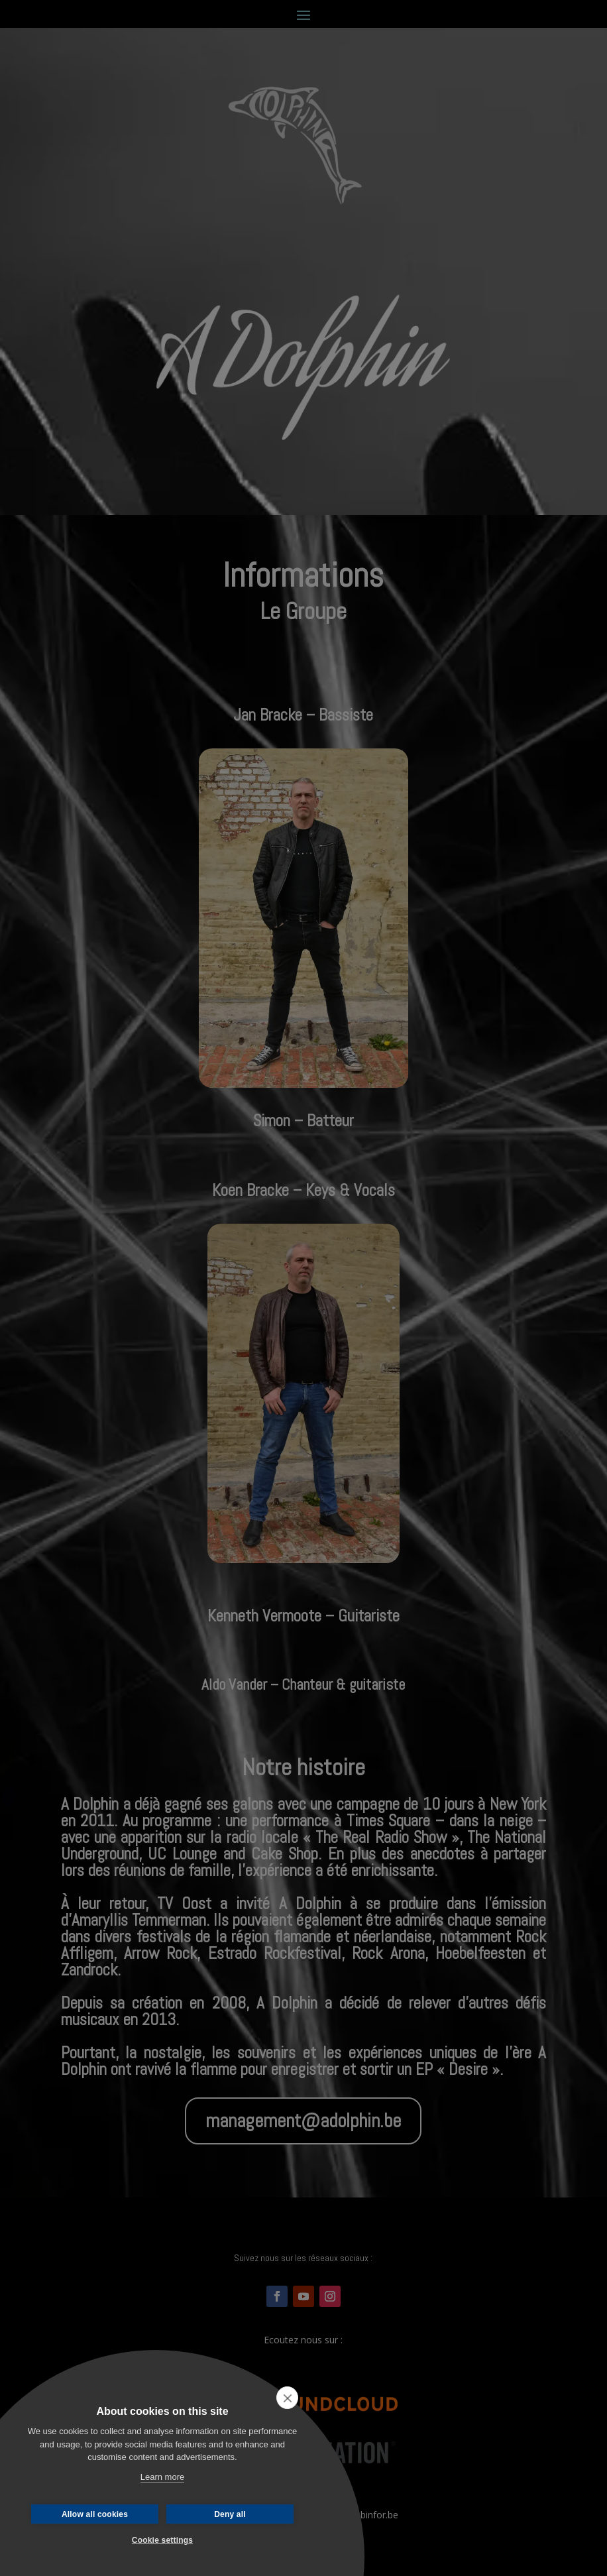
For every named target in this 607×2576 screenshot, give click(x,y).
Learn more (162, 2477)
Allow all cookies (95, 2514)
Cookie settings (162, 2540)
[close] (287, 2397)
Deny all (230, 2514)
